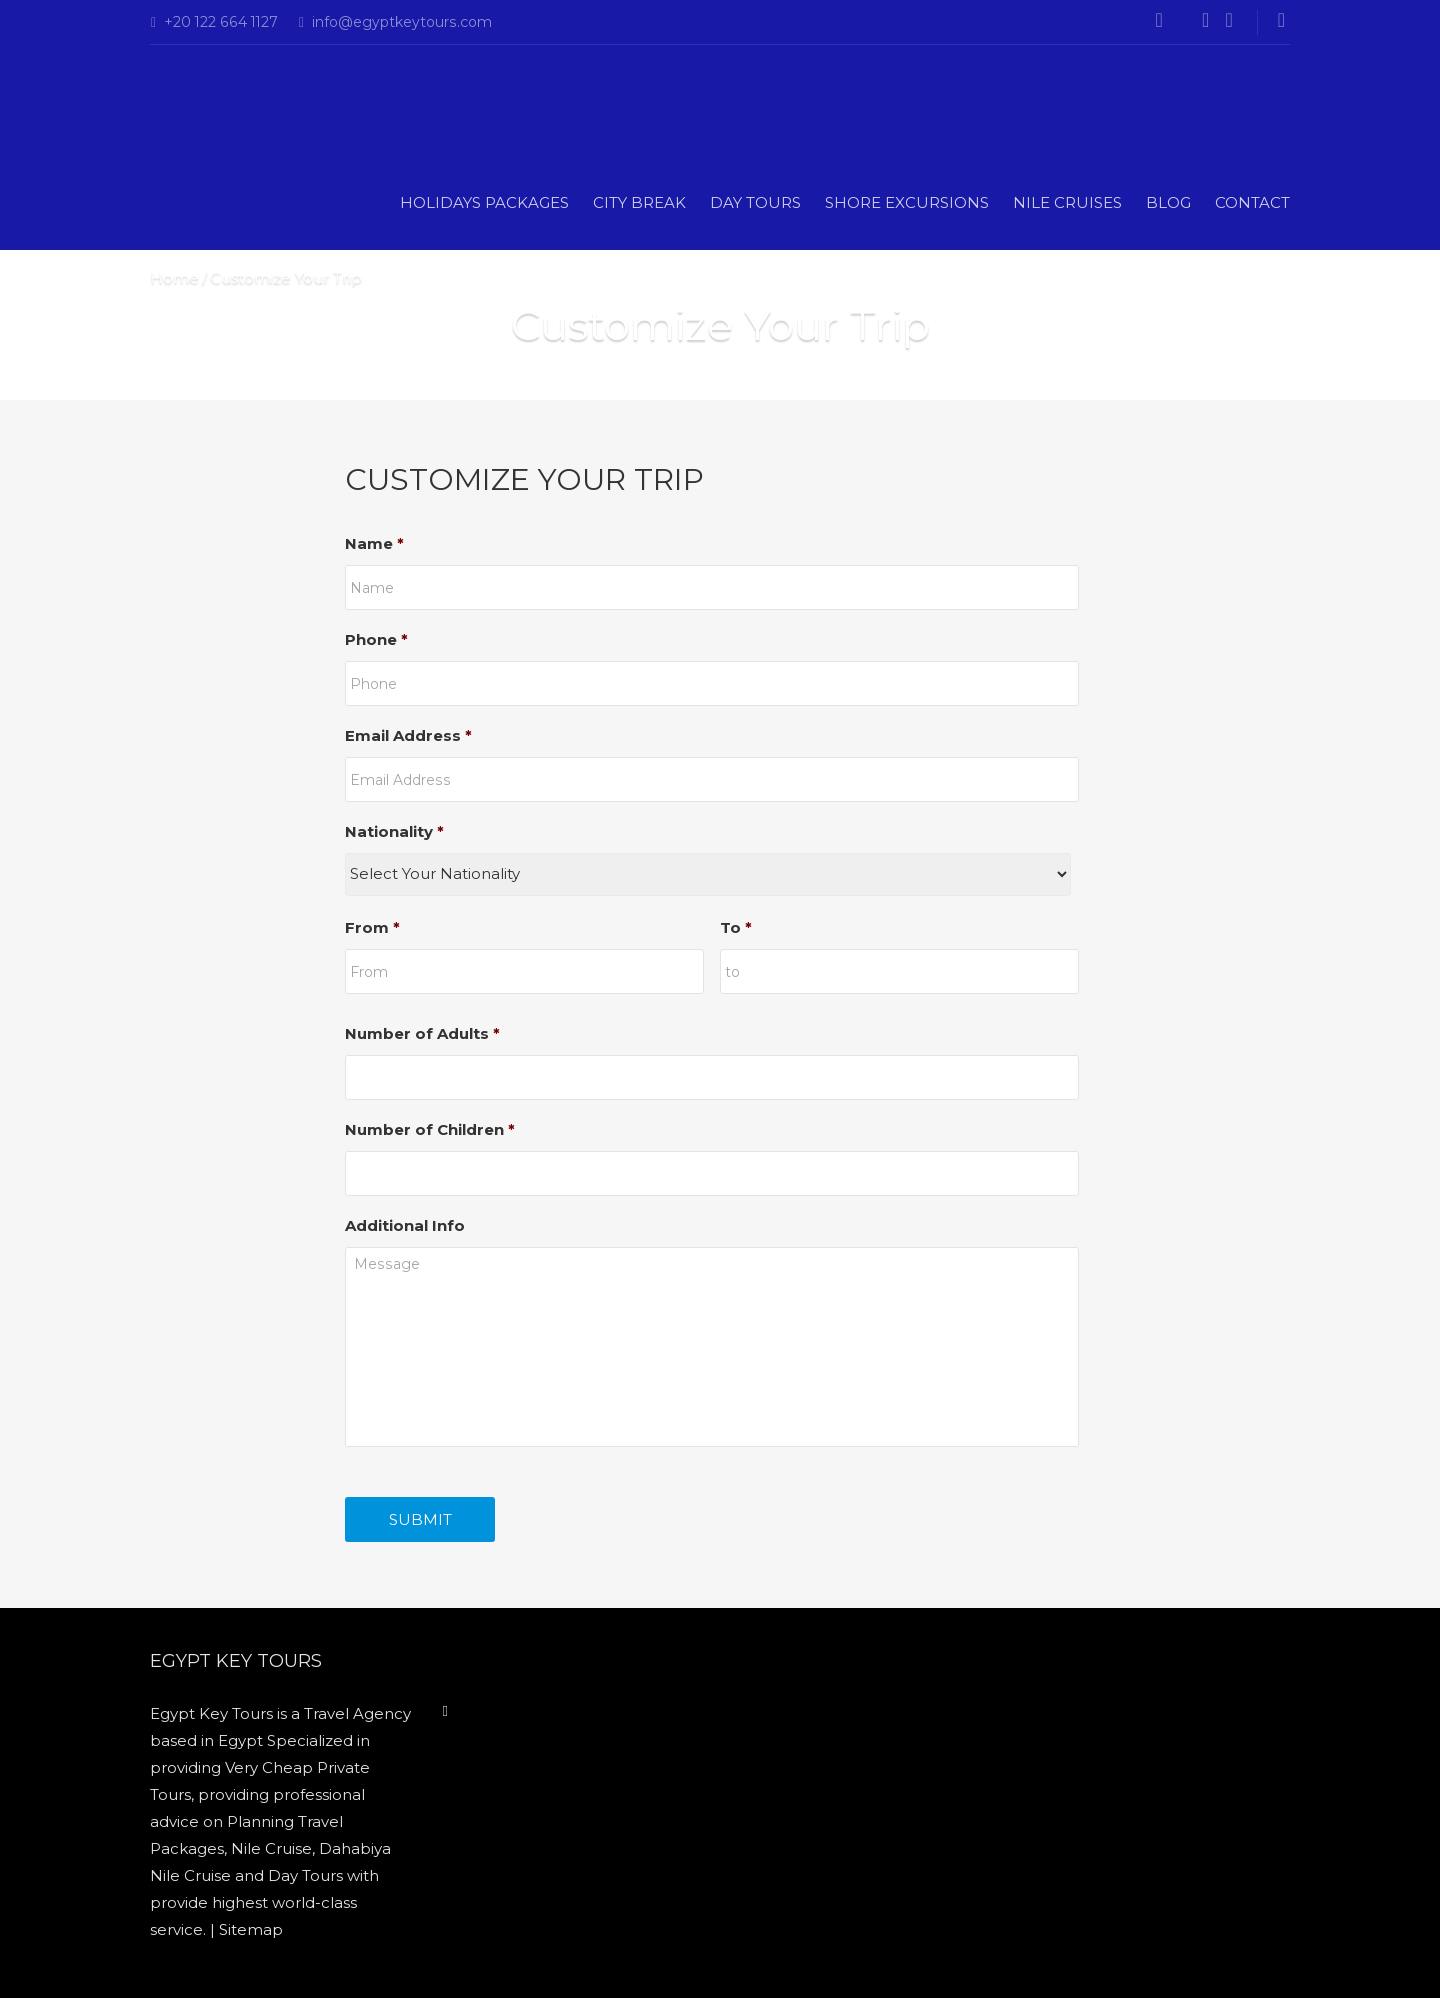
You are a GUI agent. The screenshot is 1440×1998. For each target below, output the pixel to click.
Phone (376, 639)
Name (374, 543)
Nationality (394, 831)
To (736, 927)
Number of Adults (422, 1033)
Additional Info (405, 1225)
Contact (1252, 202)
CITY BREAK (639, 202)
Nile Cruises (1067, 202)
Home (174, 277)
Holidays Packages (484, 202)
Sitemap (251, 1929)
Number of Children (430, 1129)
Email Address (408, 735)
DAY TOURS (755, 202)
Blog (1168, 202)
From (372, 927)
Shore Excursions (907, 202)
